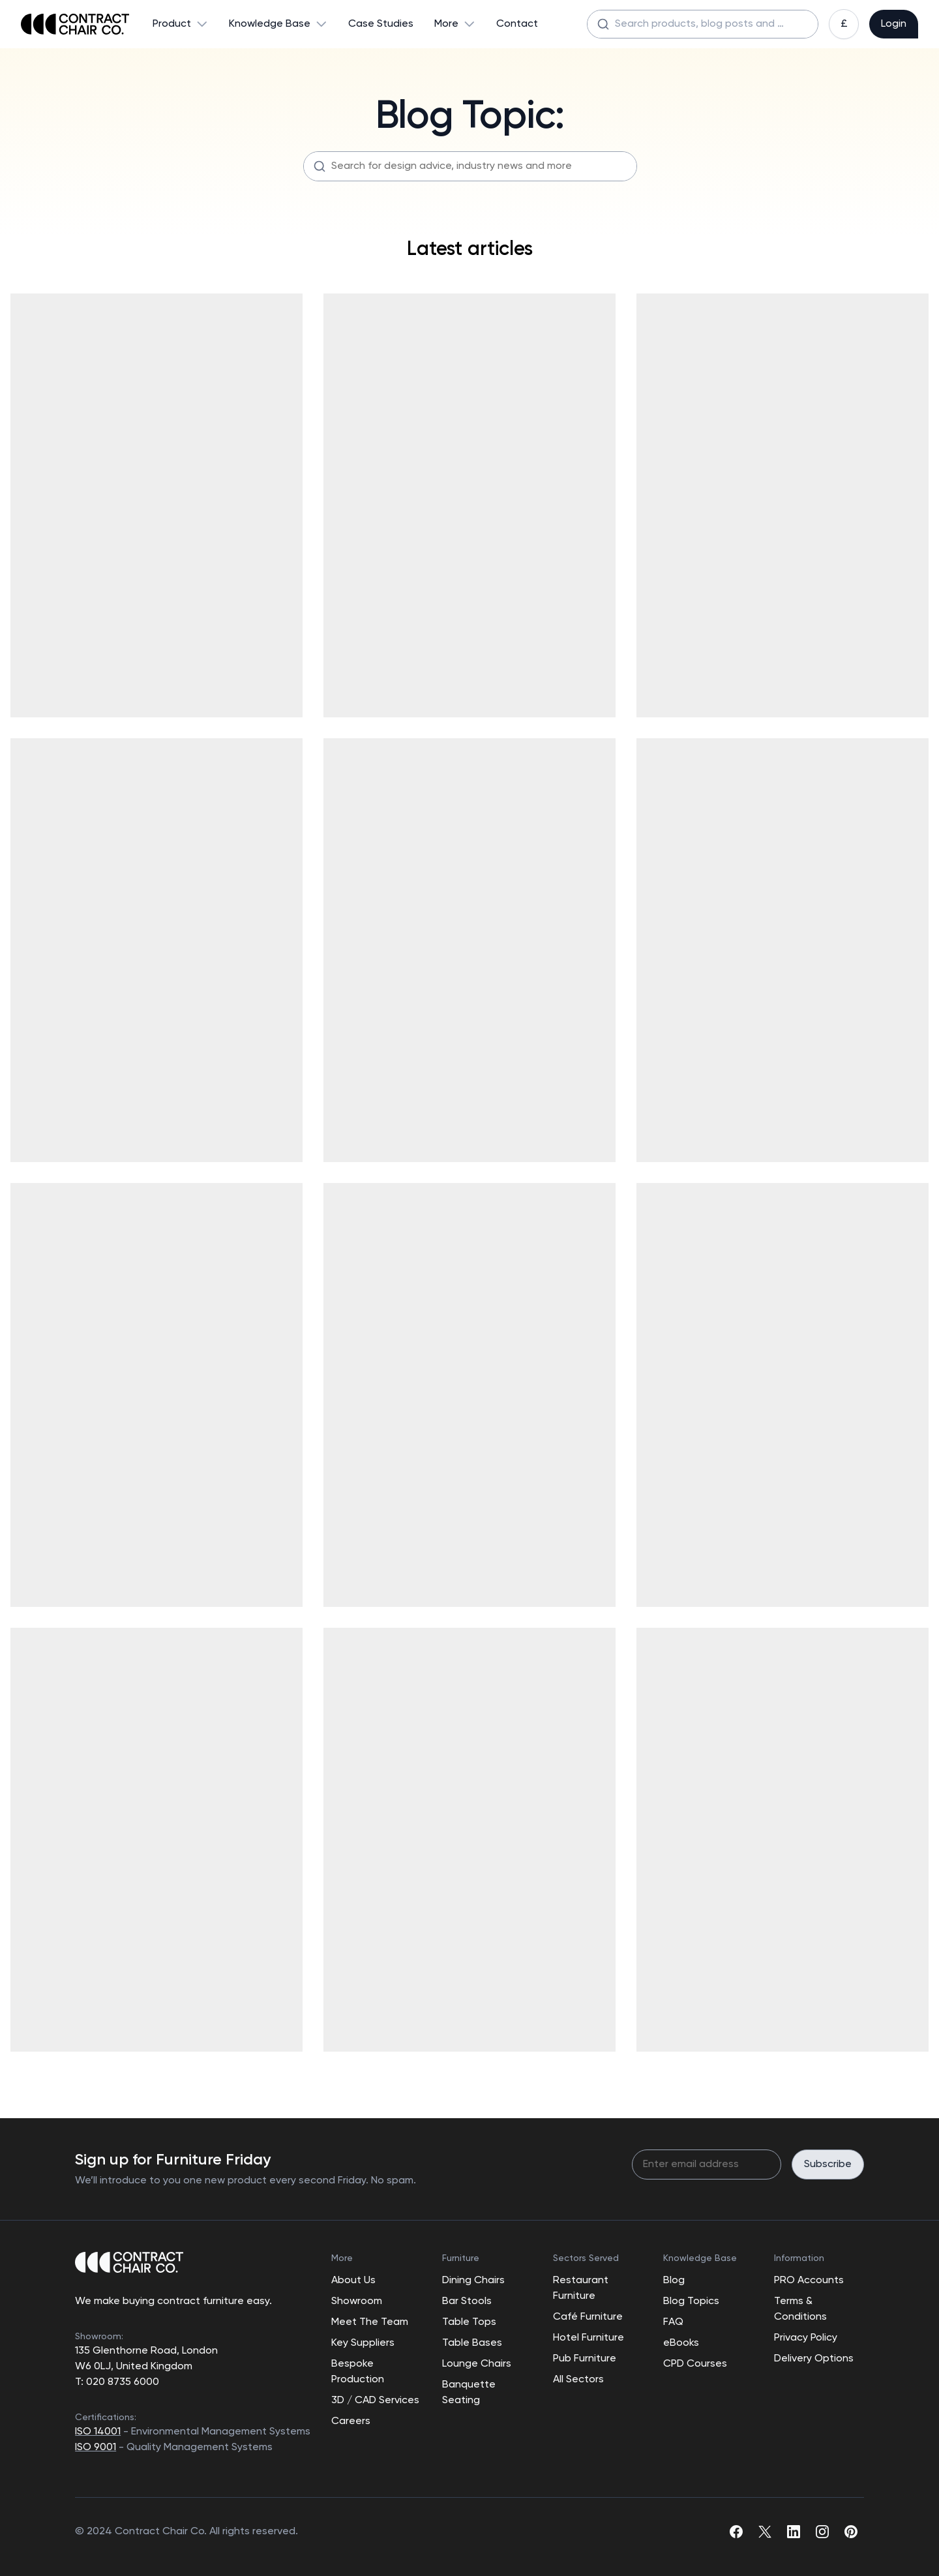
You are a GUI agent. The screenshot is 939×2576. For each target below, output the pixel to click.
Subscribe (828, 2164)
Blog (674, 2280)
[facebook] (736, 2532)
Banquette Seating (469, 2393)
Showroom (356, 2301)
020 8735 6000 (121, 2382)
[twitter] (765, 2532)
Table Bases (472, 2343)
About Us (353, 2280)
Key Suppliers (363, 2343)
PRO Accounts (809, 2280)
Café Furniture (588, 2317)
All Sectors (578, 2379)
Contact (517, 24)
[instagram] (822, 2532)
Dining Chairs (473, 2280)
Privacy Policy (805, 2338)
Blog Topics (691, 2301)
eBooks (681, 2343)
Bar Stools (467, 2301)
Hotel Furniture (588, 2338)
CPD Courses (695, 2364)
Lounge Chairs (476, 2364)
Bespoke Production (357, 2372)
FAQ (673, 2322)
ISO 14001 (98, 2432)
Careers (350, 2421)
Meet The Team (369, 2322)
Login (893, 24)
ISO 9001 (95, 2447)
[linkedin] (794, 2532)
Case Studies (380, 24)
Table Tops (469, 2322)
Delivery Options (814, 2359)
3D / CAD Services (375, 2400)
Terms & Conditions (800, 2309)
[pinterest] (851, 2532)
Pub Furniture (584, 2359)
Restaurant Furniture (580, 2288)
